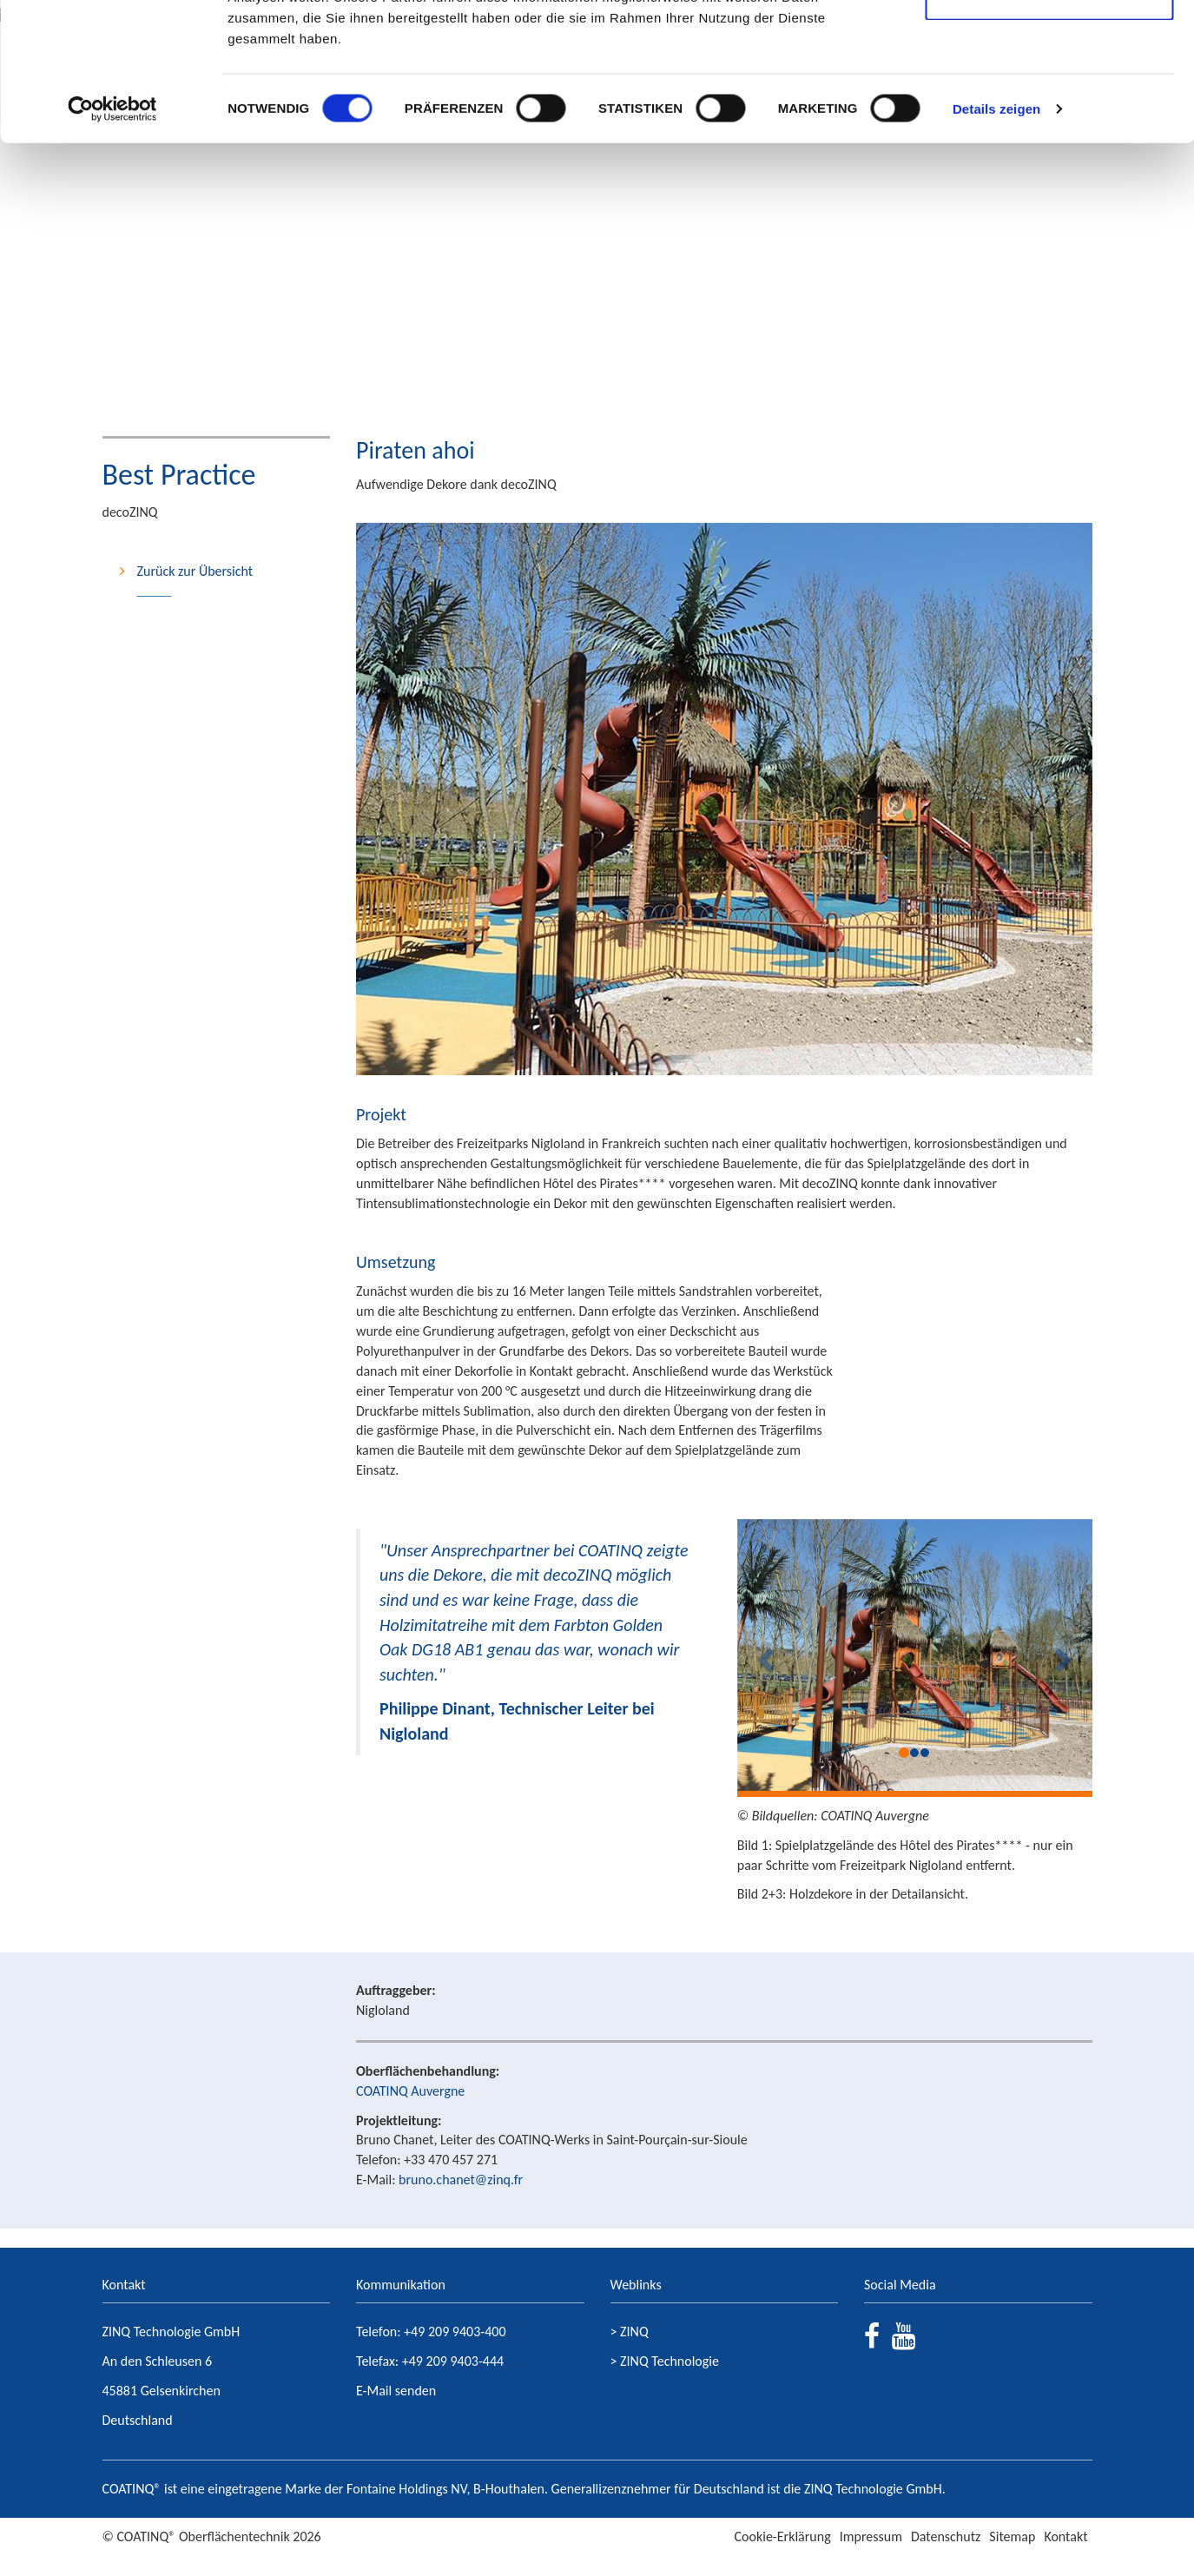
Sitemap (1012, 2536)
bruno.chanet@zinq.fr (461, 2179)
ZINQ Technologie (669, 2361)
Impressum (871, 2536)
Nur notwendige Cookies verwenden (1049, 113)
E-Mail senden (396, 2390)
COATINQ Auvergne (410, 2091)
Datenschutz (945, 2536)
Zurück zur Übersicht (195, 571)
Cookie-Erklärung (783, 2536)
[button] (763, 1655)
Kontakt (1065, 2536)
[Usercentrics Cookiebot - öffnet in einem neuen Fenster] (112, 238)
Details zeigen (996, 237)
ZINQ (634, 2331)
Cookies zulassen (1049, 45)
